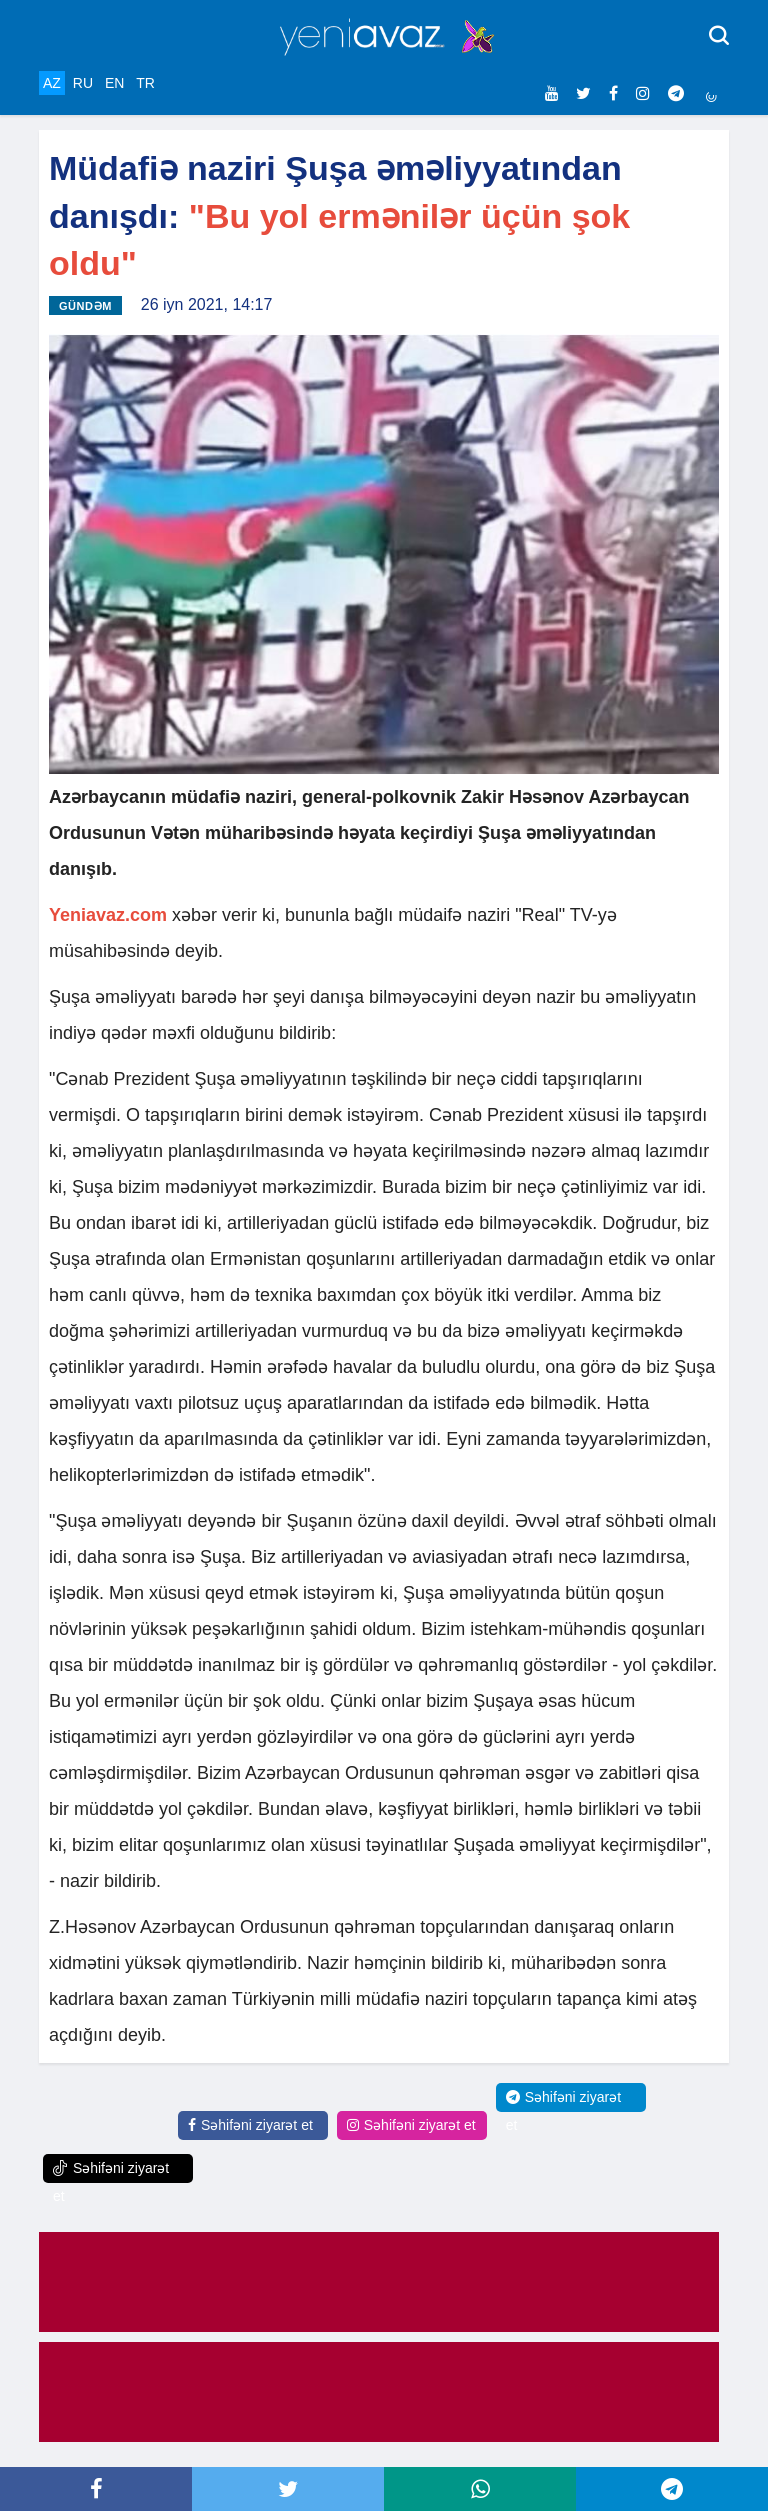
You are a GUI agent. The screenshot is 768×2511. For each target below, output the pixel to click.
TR (145, 83)
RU (83, 83)
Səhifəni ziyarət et (250, 2125)
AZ (52, 83)
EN (114, 83)
